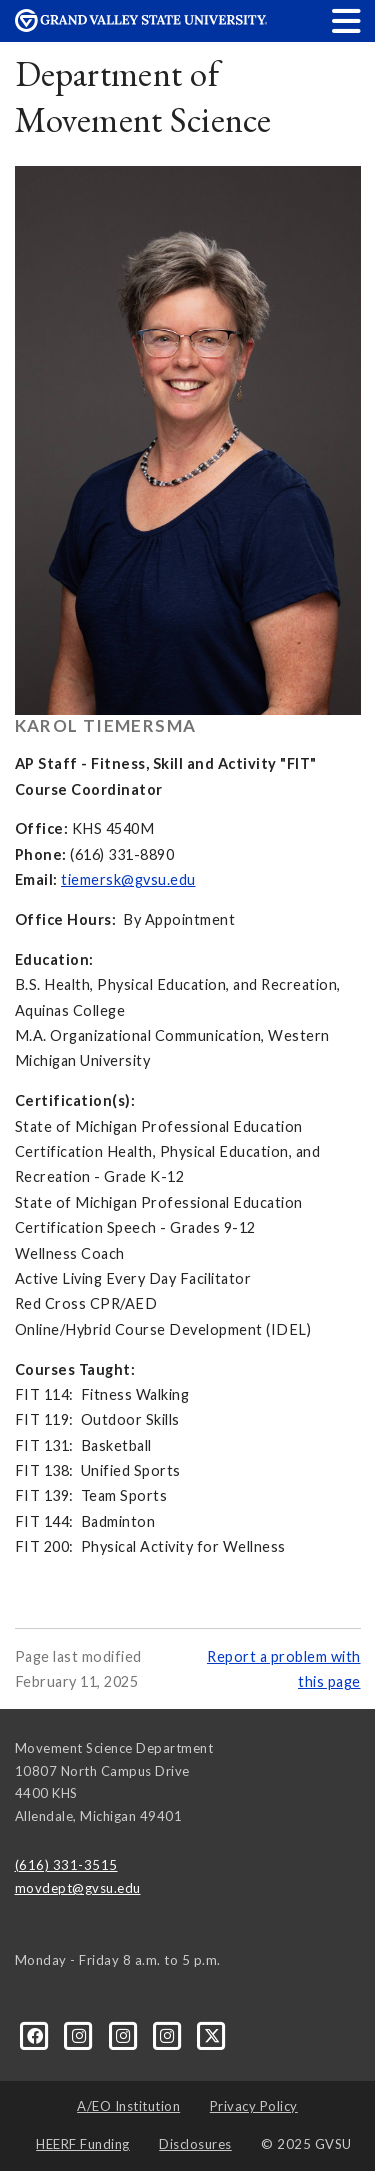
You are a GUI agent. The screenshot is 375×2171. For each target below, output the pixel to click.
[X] (212, 2035)
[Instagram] (81, 2035)
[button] (347, 20)
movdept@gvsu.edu (78, 1888)
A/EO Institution (128, 2106)
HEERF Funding (83, 2144)
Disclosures (195, 2144)
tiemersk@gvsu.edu (128, 879)
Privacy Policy (254, 2106)
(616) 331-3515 (66, 1865)
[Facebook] (37, 2035)
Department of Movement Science (143, 96)
